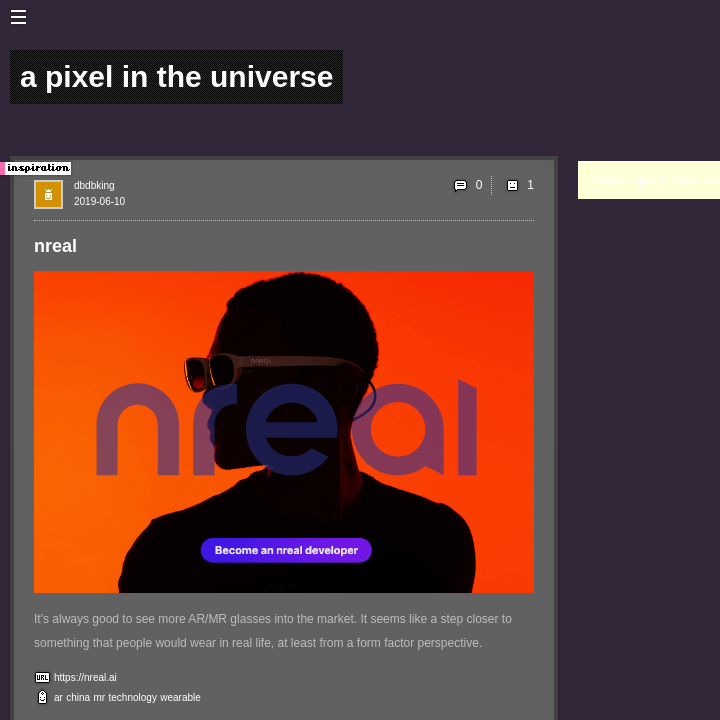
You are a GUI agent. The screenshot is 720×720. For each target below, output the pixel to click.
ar (58, 697)
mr (100, 697)
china (78, 697)
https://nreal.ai (85, 677)
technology (133, 697)
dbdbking (94, 185)
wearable (180, 697)
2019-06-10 (99, 201)
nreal (55, 246)
